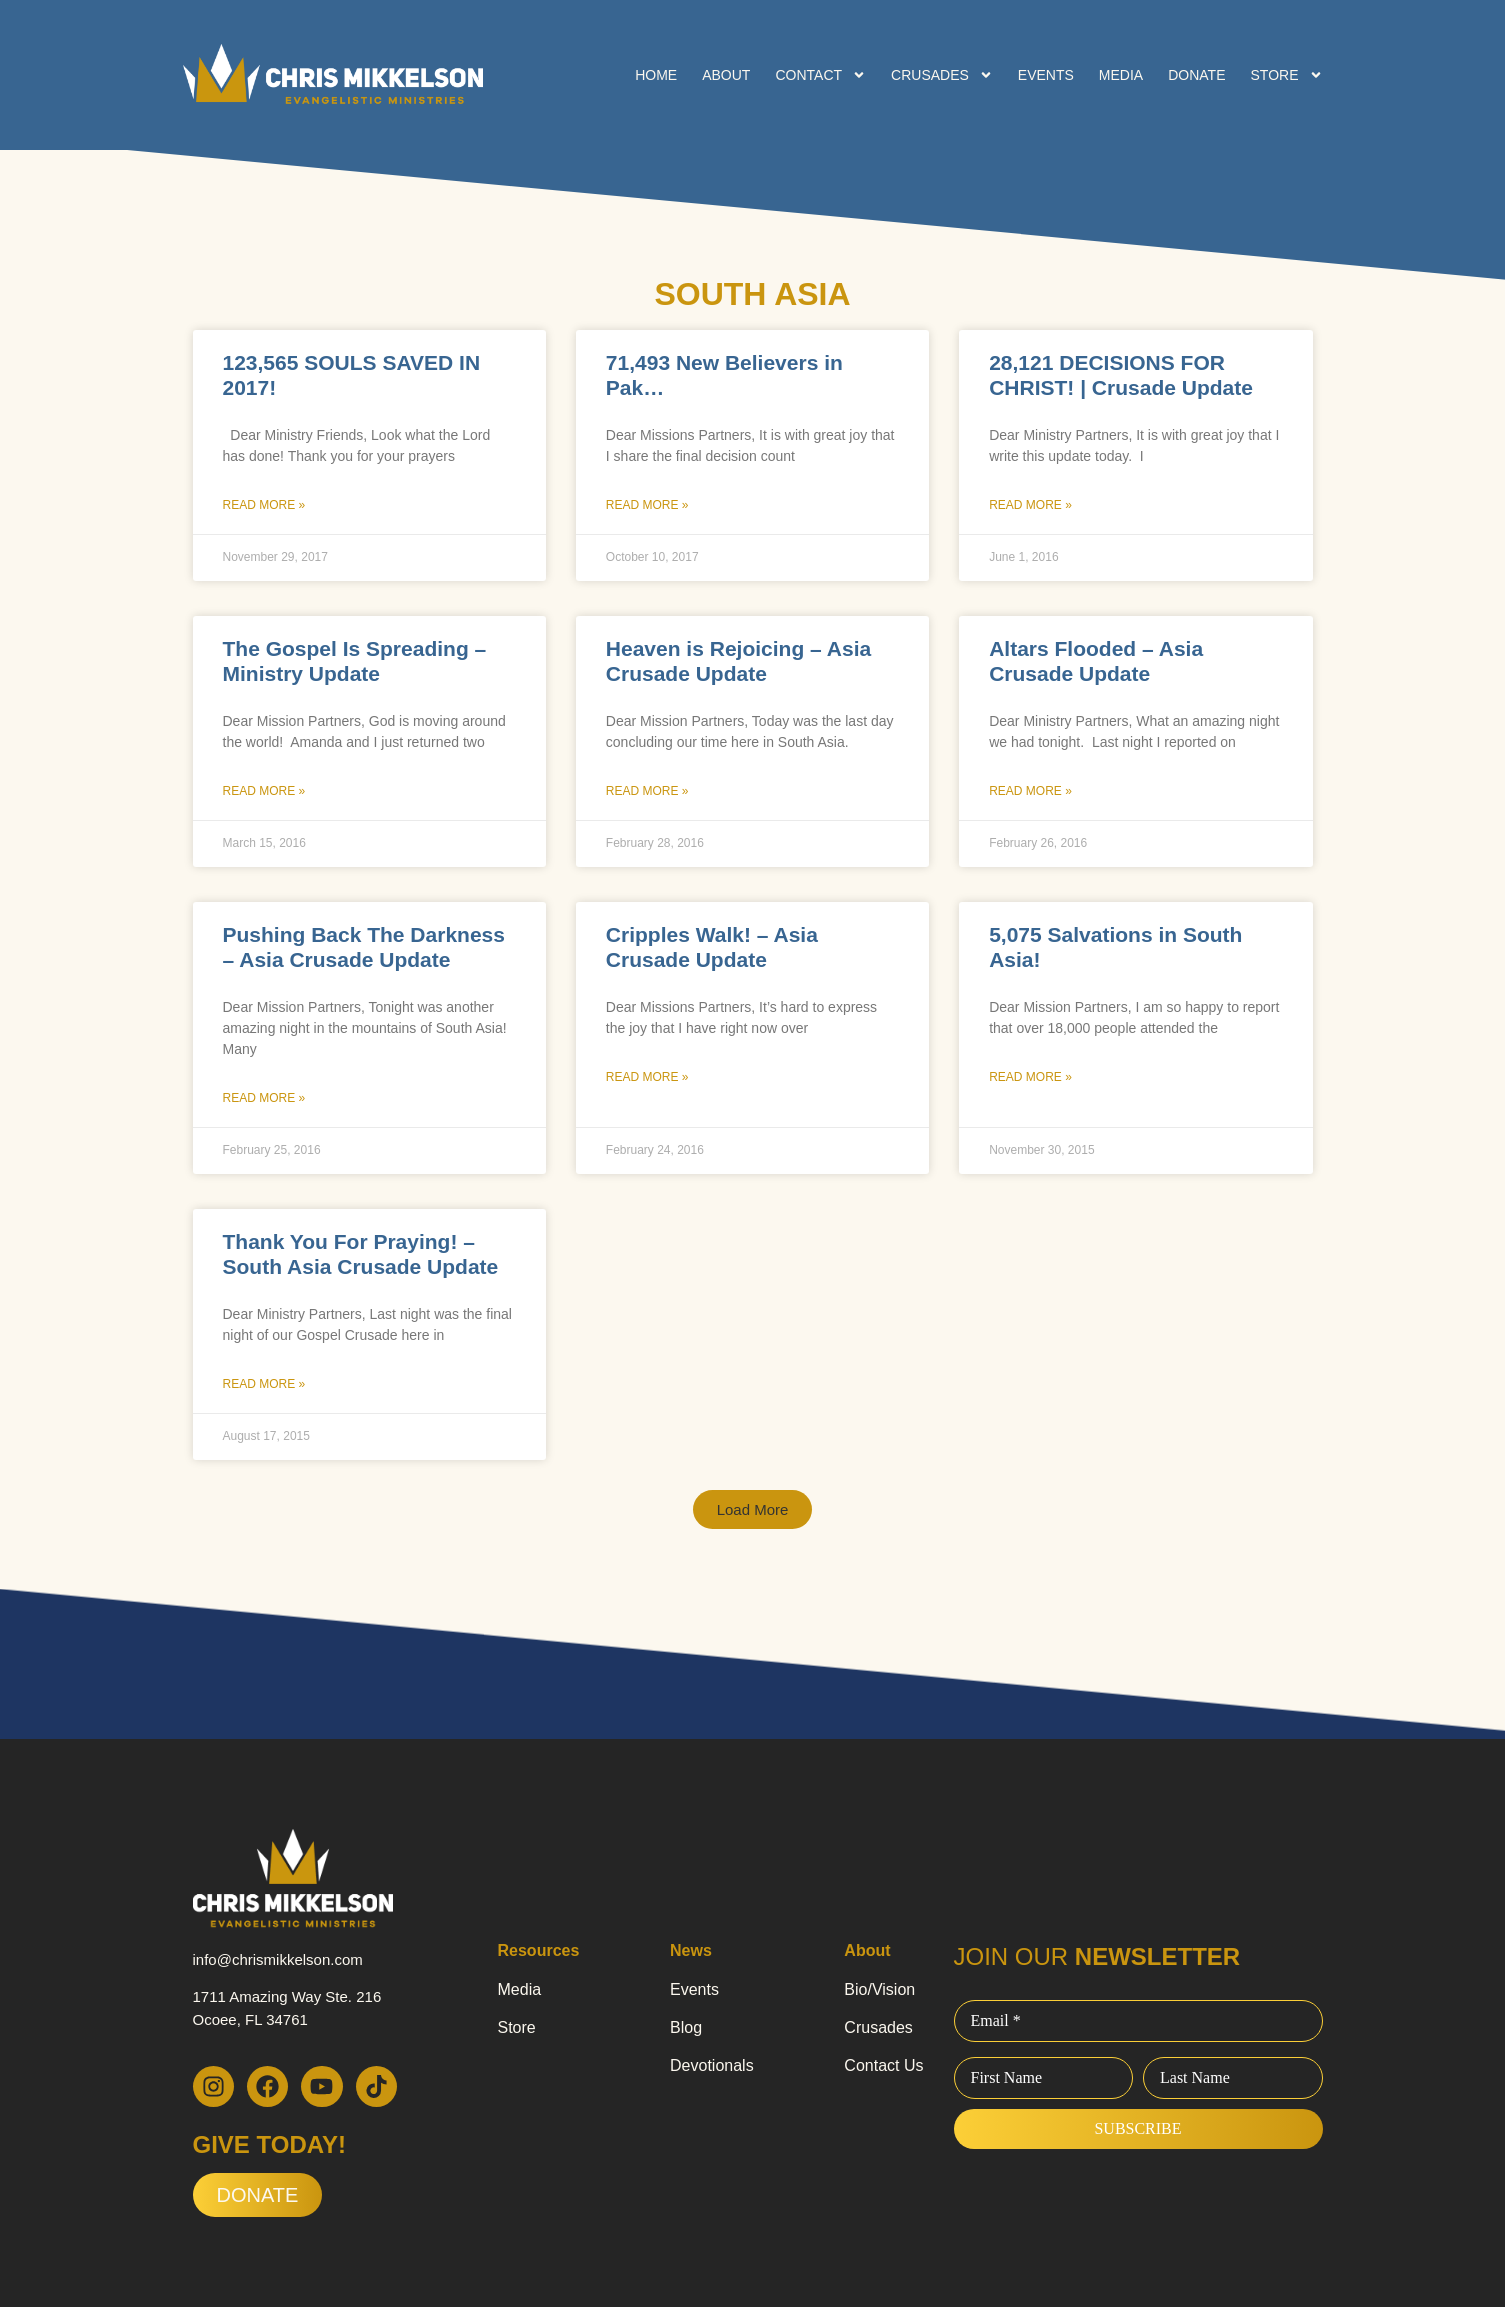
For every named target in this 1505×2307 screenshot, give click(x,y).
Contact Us (883, 2065)
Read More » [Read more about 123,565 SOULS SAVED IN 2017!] (264, 505)
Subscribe (1137, 2128)
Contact (820, 75)
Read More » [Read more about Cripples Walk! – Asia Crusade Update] (647, 1077)
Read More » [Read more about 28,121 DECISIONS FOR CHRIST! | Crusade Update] (1030, 505)
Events (1046, 75)
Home (656, 75)
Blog (686, 2027)
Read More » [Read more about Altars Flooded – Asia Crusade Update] (1030, 791)
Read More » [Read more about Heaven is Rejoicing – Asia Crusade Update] (647, 791)
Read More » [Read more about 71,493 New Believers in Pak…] (647, 505)
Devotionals (712, 2065)
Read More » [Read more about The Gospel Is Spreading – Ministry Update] (264, 791)
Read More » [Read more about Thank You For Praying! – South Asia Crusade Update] (264, 1384)
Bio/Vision (879, 1989)
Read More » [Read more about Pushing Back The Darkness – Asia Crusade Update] (264, 1098)
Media (1121, 75)
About (726, 75)
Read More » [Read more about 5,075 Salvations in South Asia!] (1030, 1077)
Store (1287, 75)
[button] (753, 1509)
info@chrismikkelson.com (278, 1959)
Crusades (942, 75)
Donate (1196, 75)
